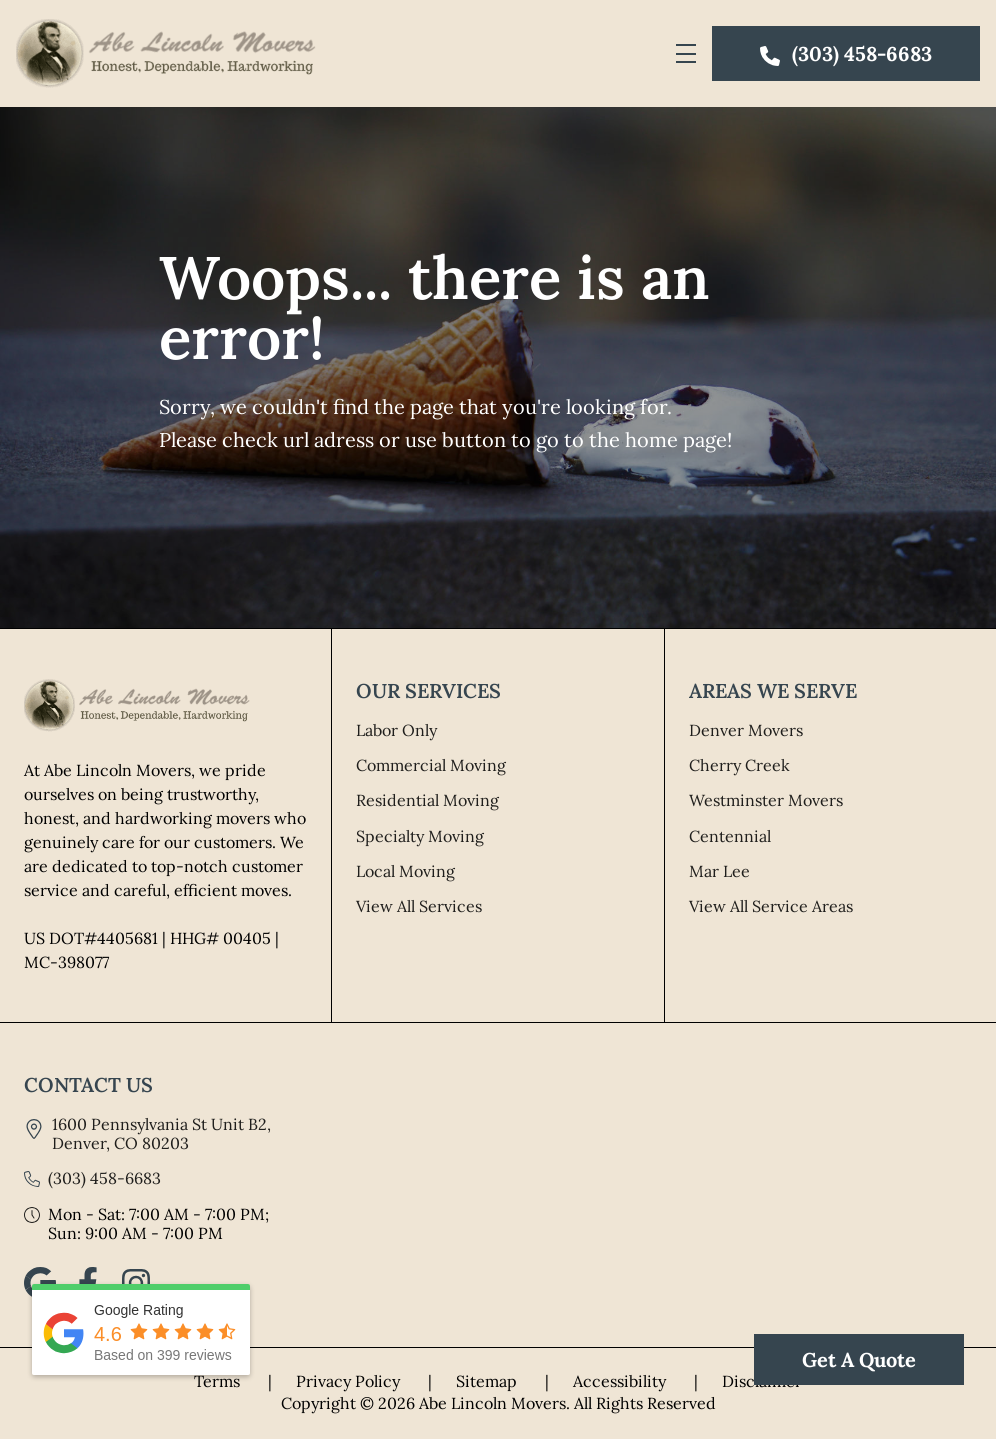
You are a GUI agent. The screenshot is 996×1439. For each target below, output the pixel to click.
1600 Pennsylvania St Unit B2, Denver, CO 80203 (161, 1133)
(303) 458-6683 (104, 1178)
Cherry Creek (739, 765)
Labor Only (396, 730)
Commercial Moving (431, 765)
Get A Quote (859, 1359)
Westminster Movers (766, 800)
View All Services (419, 906)
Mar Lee (719, 871)
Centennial (730, 836)
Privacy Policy (376, 1381)
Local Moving (405, 871)
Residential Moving (427, 800)
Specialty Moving (420, 836)
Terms (245, 1381)
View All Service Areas (771, 906)
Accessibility (647, 1381)
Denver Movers (746, 730)
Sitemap (514, 1381)
